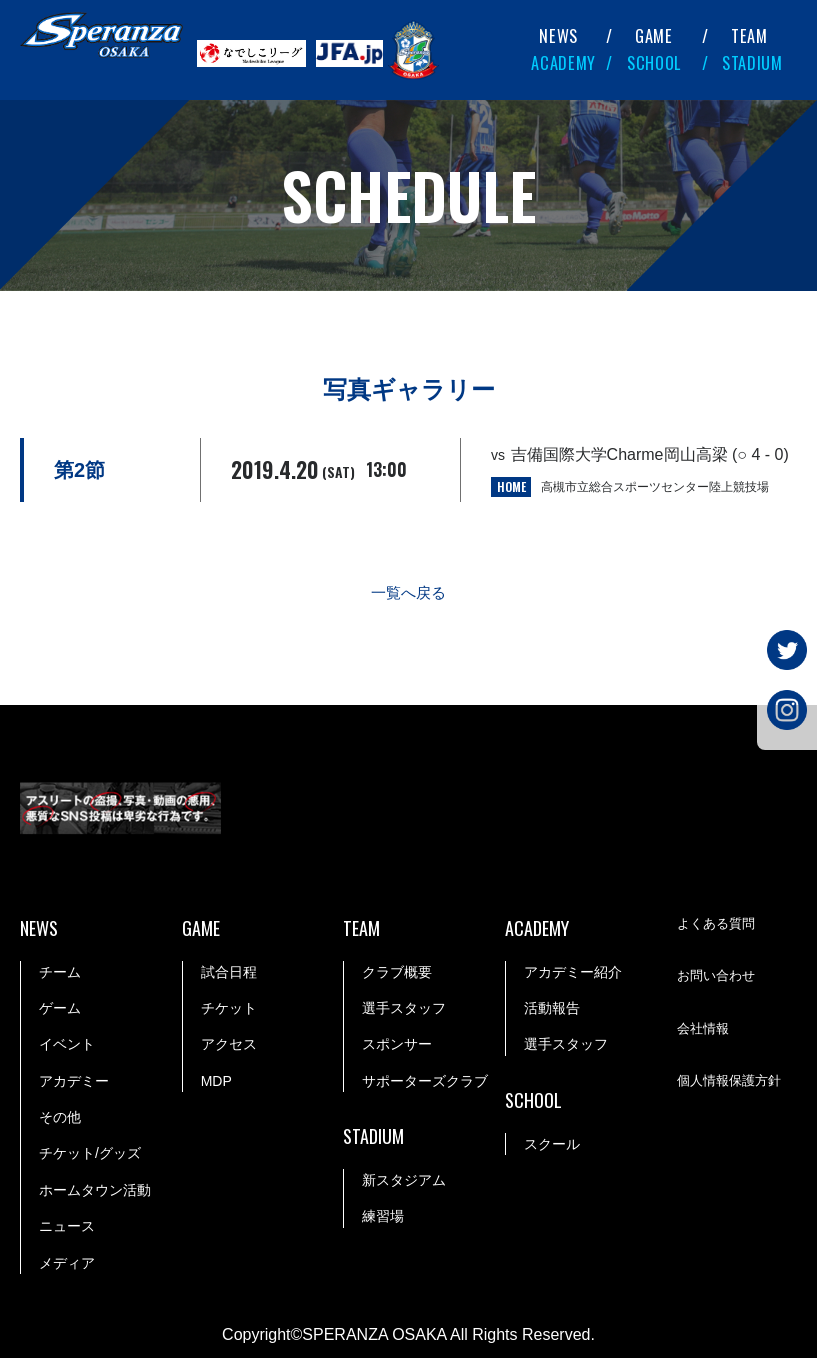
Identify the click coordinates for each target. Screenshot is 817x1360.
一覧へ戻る (409, 594)
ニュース (67, 1228)
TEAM (749, 36)
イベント (67, 1047)
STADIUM (752, 63)
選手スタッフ (404, 1010)
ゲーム (60, 1010)
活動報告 (552, 1010)
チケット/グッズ (90, 1156)
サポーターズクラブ (425, 1083)
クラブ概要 (397, 974)
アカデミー (74, 1083)
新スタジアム (404, 1182)
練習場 (383, 1219)
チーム (60, 974)
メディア (67, 1265)
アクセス (229, 1047)
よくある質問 (719, 927)
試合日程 (229, 974)
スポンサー (397, 1047)
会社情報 (705, 1032)
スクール (552, 1146)
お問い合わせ (719, 979)
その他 (60, 1119)
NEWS (558, 36)
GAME (654, 36)
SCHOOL (654, 63)
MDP (216, 1083)
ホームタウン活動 (95, 1192)
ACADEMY (563, 63)
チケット (229, 1010)
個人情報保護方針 (733, 1084)
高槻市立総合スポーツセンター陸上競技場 (655, 487)
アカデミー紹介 (573, 974)
